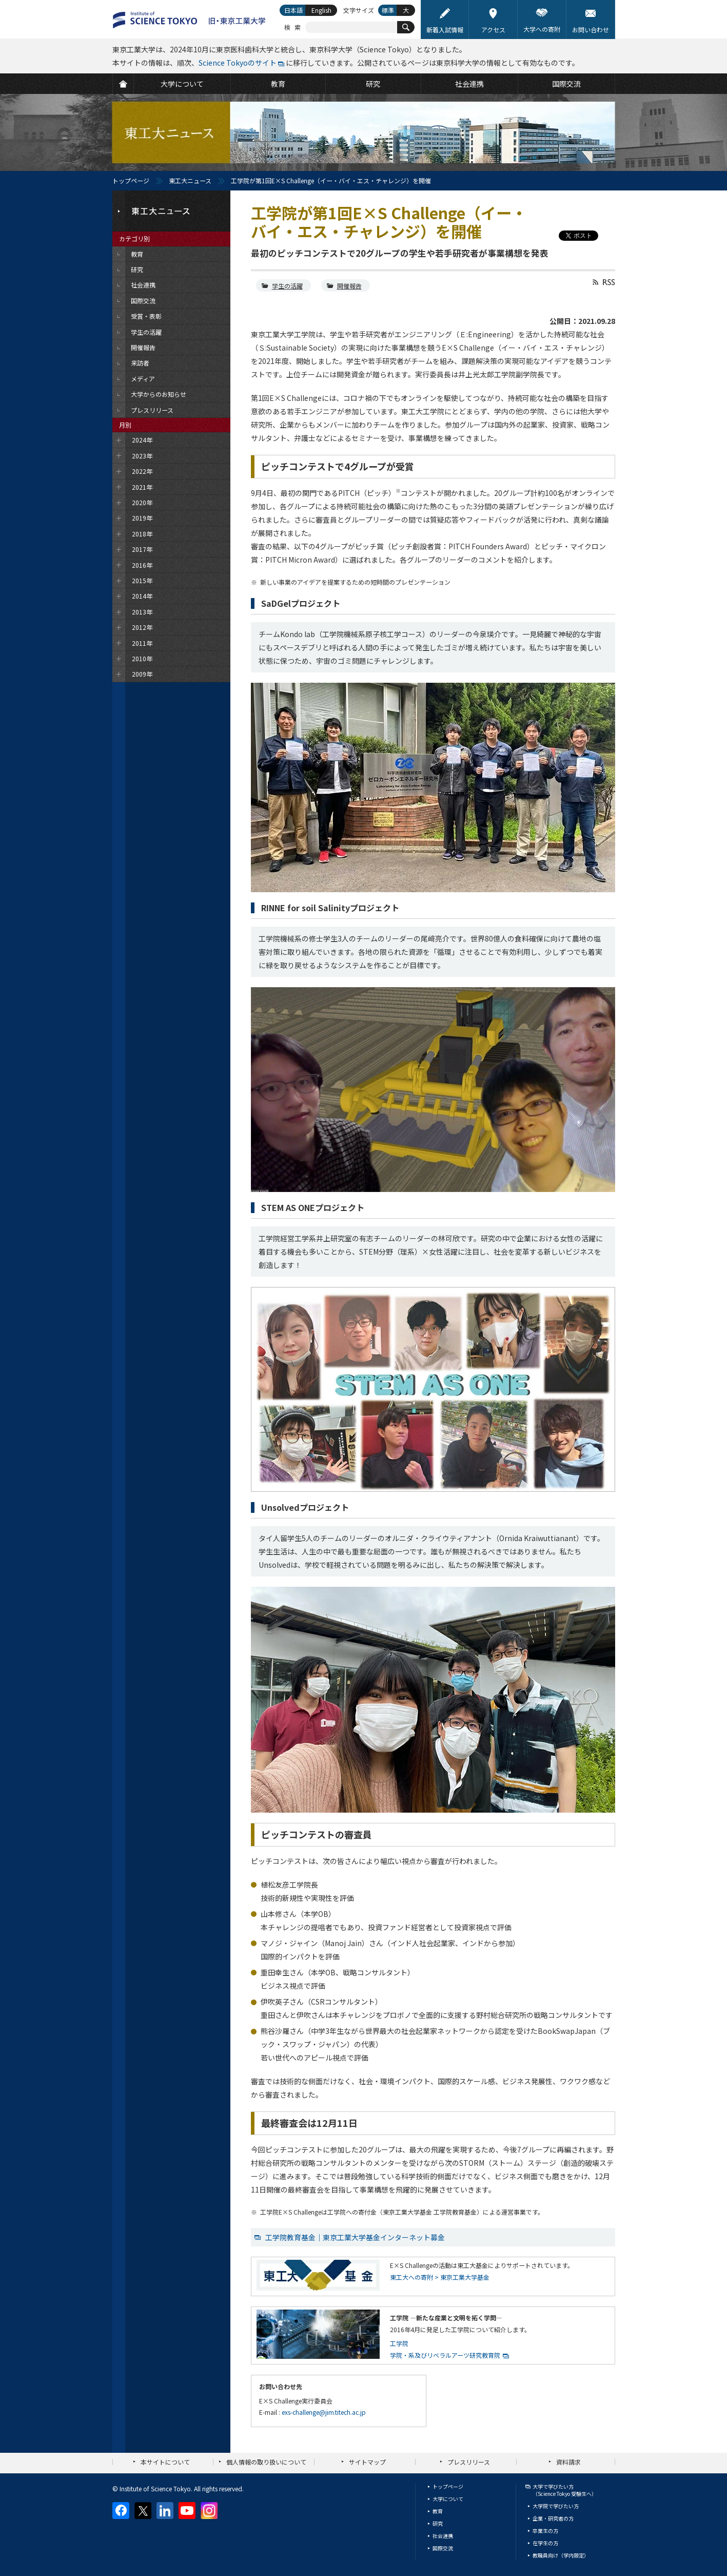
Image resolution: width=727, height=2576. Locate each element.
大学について (448, 2499)
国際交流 (443, 2548)
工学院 (399, 2343)
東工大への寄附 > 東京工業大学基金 (439, 2277)
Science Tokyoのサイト (238, 62)
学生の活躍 (287, 285)
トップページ (130, 180)
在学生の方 (545, 2543)
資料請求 (568, 2461)
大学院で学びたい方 (556, 2506)
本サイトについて (165, 2461)
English (321, 10)
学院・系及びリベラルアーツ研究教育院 (445, 2355)
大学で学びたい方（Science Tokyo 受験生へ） (565, 2490)
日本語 (293, 10)
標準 (388, 10)
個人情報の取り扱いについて (266, 2461)
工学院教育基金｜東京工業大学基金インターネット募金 (355, 2237)
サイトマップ (367, 2461)
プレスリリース (468, 2461)
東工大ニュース (190, 180)
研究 (438, 2523)
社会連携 (443, 2536)
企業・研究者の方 (553, 2518)
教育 (438, 2511)
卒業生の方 (545, 2530)
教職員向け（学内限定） (561, 2555)
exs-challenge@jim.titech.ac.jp (324, 2412)
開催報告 (349, 285)
